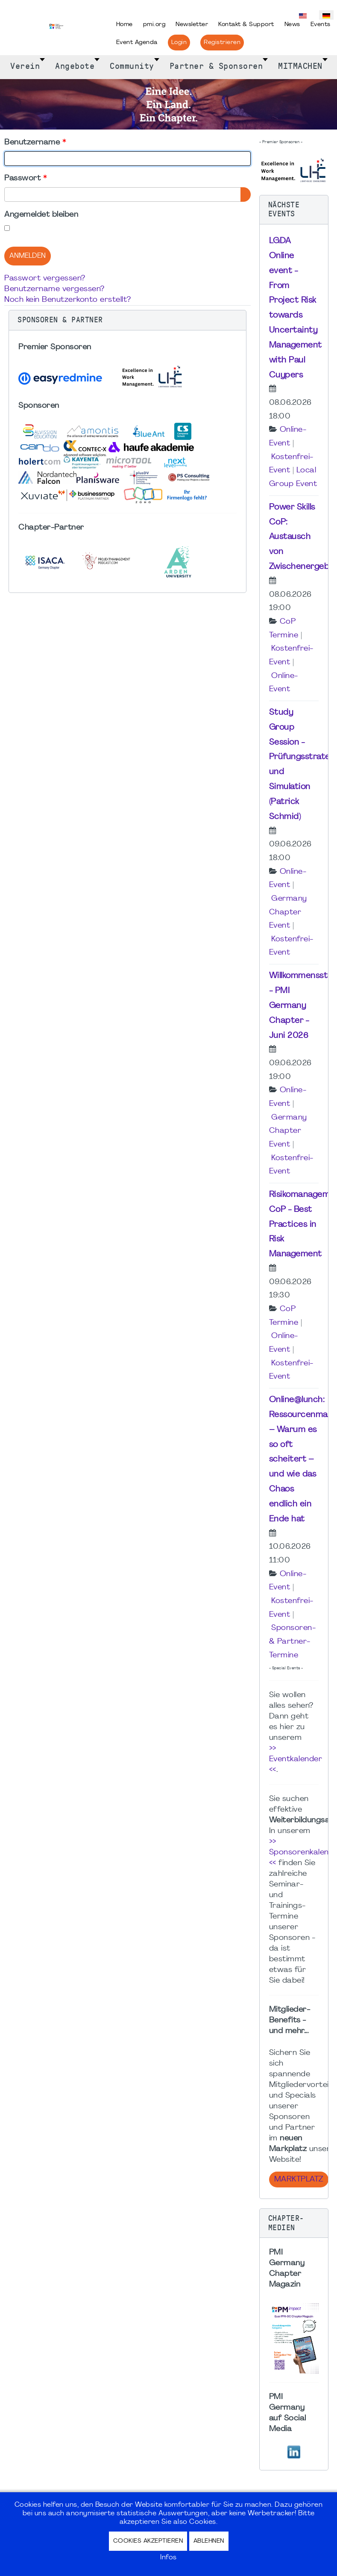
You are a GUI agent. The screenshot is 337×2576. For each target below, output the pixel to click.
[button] (127, 320)
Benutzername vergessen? (54, 289)
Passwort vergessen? (44, 278)
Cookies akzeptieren (148, 2541)
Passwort (25, 178)
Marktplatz (298, 2179)
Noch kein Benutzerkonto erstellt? (67, 300)
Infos (168, 2557)
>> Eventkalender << (295, 1759)
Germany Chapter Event (288, 912)
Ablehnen (208, 2541)
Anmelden (27, 256)
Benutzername (35, 142)
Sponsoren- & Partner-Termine (292, 1641)
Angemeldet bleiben (41, 214)
